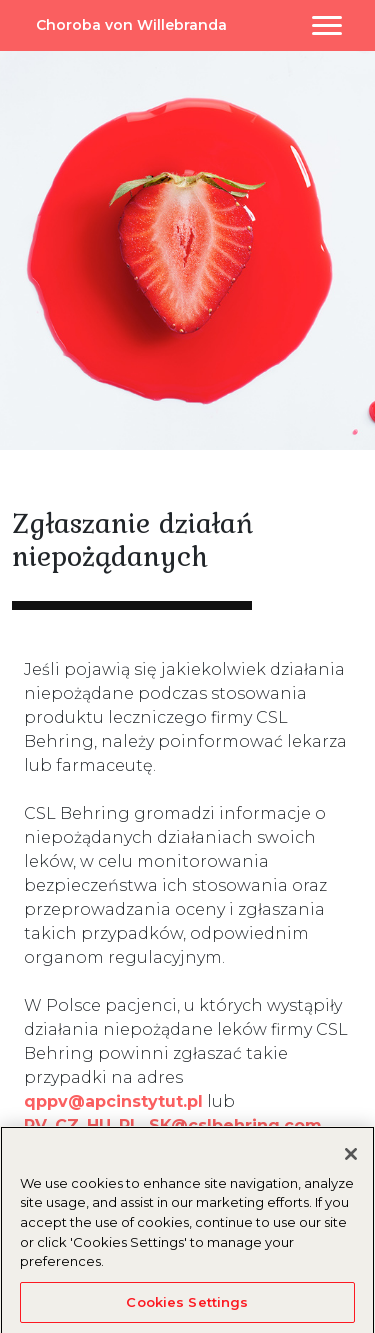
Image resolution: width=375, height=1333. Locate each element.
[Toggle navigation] (327, 25)
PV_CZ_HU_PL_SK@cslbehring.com (173, 1125)
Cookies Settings (187, 1306)
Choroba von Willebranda (131, 25)
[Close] (351, 1158)
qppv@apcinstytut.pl (113, 1101)
